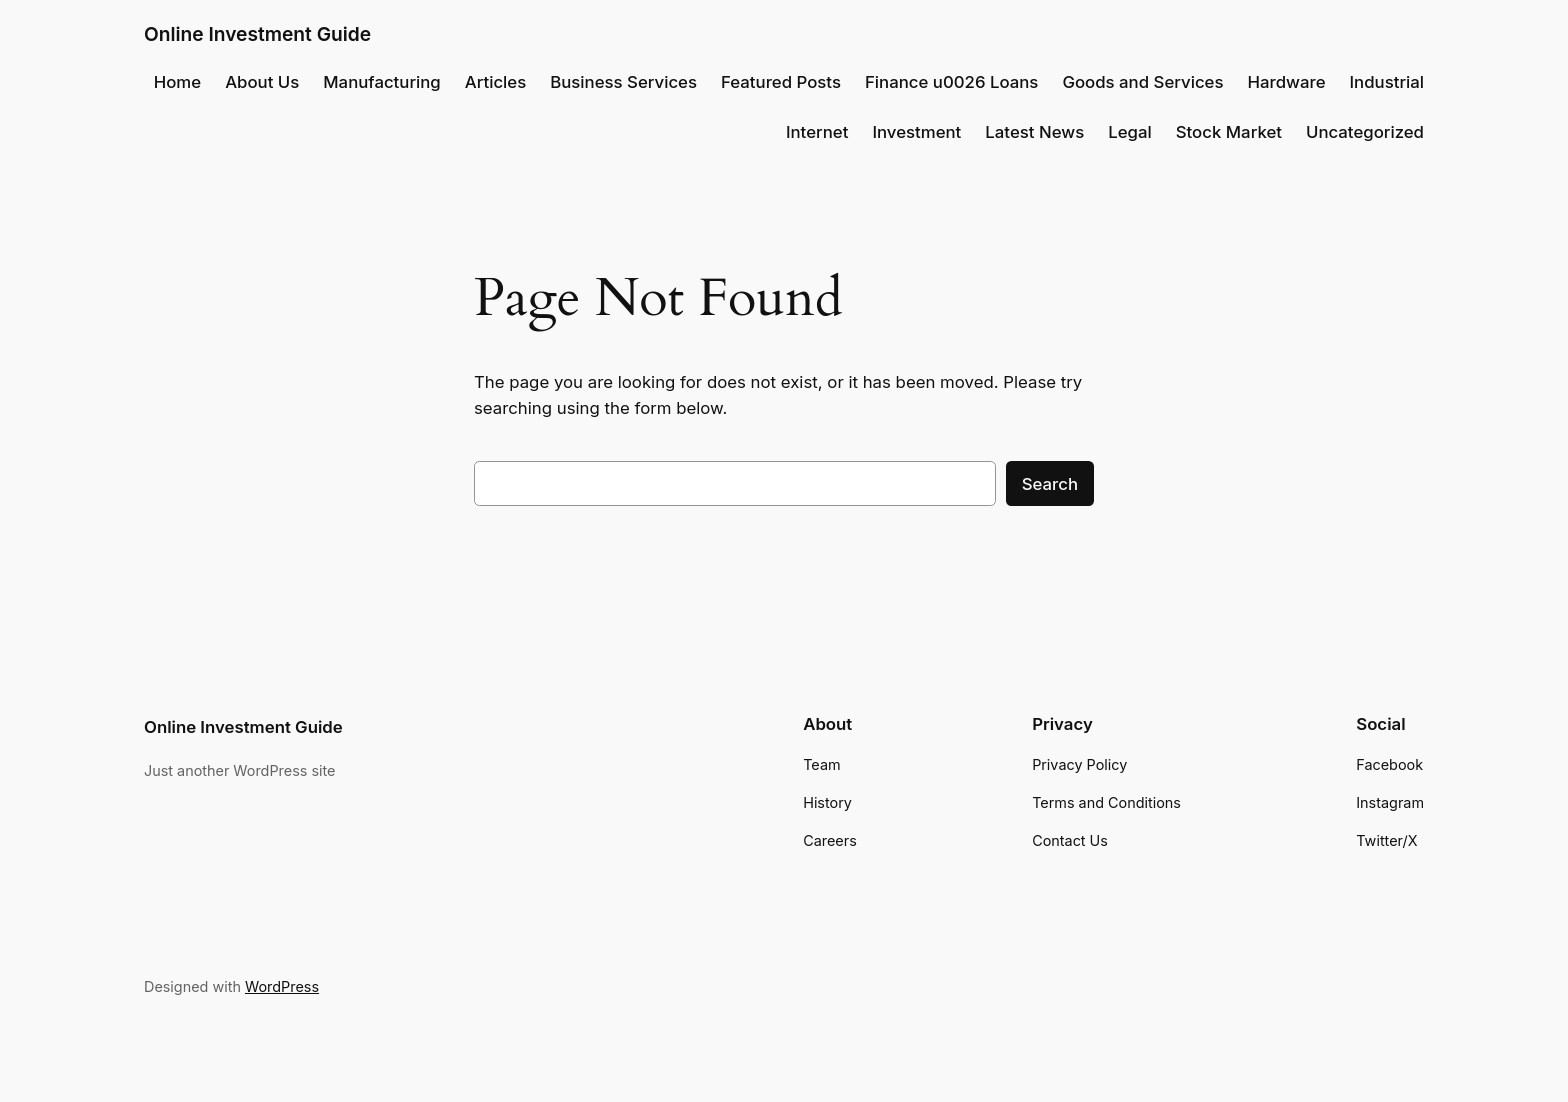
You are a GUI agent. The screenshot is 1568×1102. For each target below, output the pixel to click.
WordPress (282, 986)
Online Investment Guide (257, 34)
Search (1050, 484)
